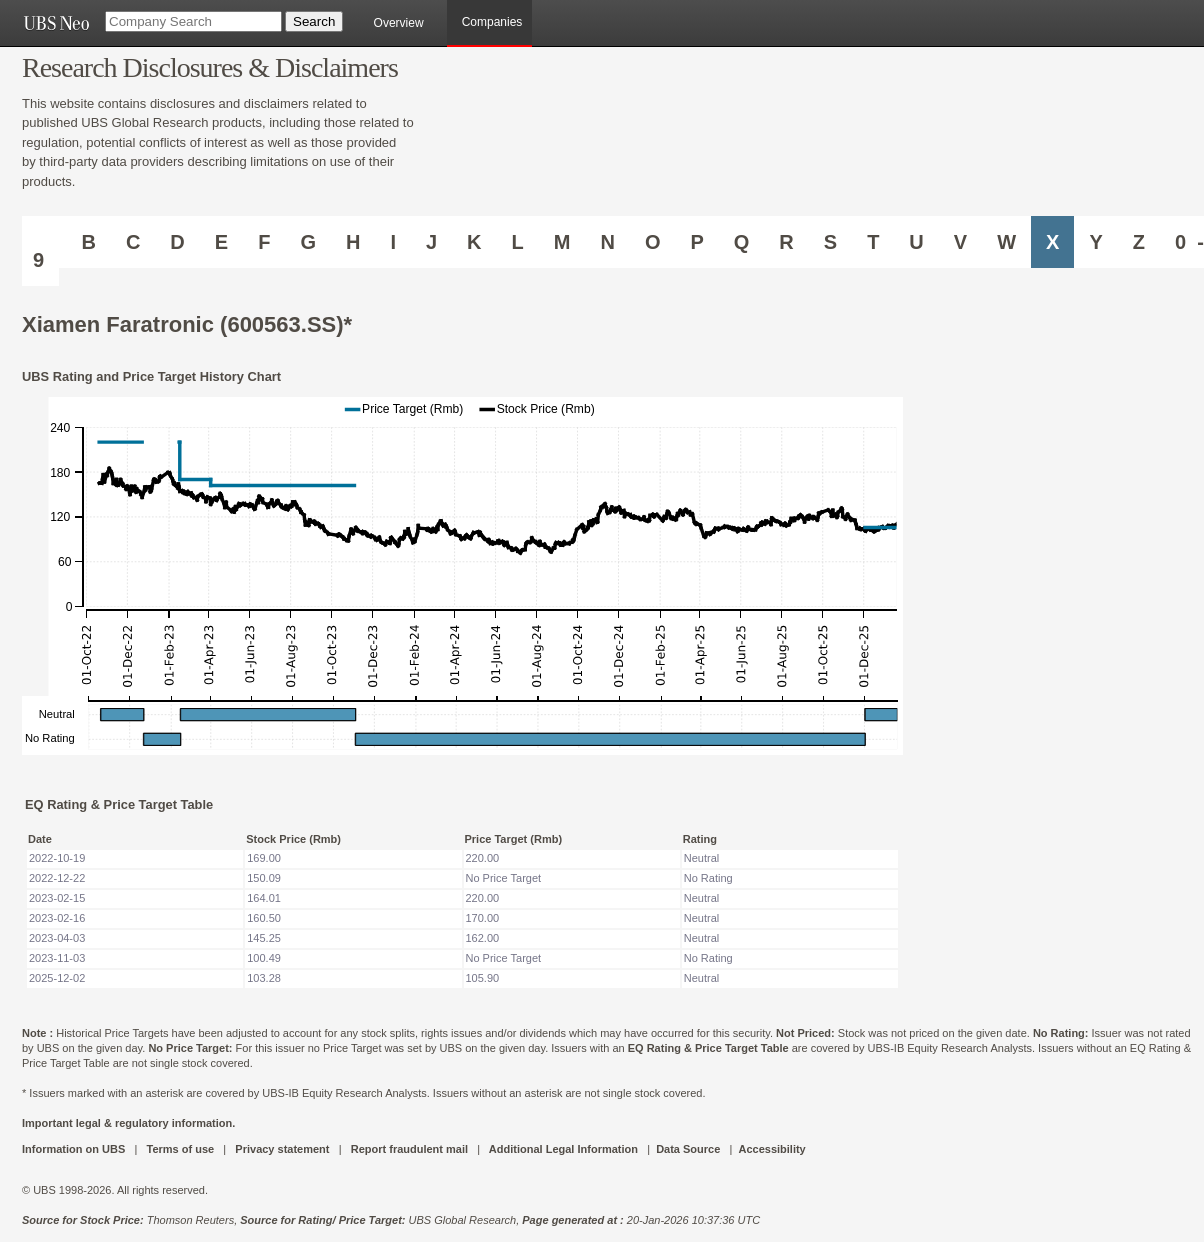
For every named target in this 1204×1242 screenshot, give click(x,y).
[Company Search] (193, 21)
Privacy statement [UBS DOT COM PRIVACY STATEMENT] (282, 1149)
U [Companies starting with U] (916, 242)
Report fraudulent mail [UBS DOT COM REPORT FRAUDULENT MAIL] (409, 1149)
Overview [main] (399, 23)
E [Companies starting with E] (221, 242)
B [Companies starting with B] (88, 242)
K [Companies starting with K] (474, 242)
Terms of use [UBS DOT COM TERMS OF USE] (180, 1149)
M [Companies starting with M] (562, 242)
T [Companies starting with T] (873, 242)
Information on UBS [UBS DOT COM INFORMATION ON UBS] (75, 1149)
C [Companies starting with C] (133, 242)
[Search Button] (314, 21)
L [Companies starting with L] (518, 242)
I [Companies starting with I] (393, 242)
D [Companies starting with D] (177, 242)
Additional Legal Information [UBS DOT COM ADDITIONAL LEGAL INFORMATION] (563, 1149)
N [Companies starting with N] (607, 242)
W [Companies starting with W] (1006, 242)
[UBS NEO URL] (56, 23)
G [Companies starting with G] (308, 242)
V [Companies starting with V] (960, 242)
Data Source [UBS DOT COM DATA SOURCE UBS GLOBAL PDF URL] (688, 1149)
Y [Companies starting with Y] (1095, 242)
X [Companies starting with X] (1052, 242)
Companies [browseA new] (492, 22)
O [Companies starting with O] (653, 242)
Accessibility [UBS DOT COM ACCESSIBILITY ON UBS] (771, 1149)
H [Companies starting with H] (353, 242)
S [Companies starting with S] (830, 242)
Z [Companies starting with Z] (1139, 242)
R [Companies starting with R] (786, 242)
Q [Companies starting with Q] (742, 242)
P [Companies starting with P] (696, 242)
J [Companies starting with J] (431, 242)
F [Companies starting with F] (264, 242)
